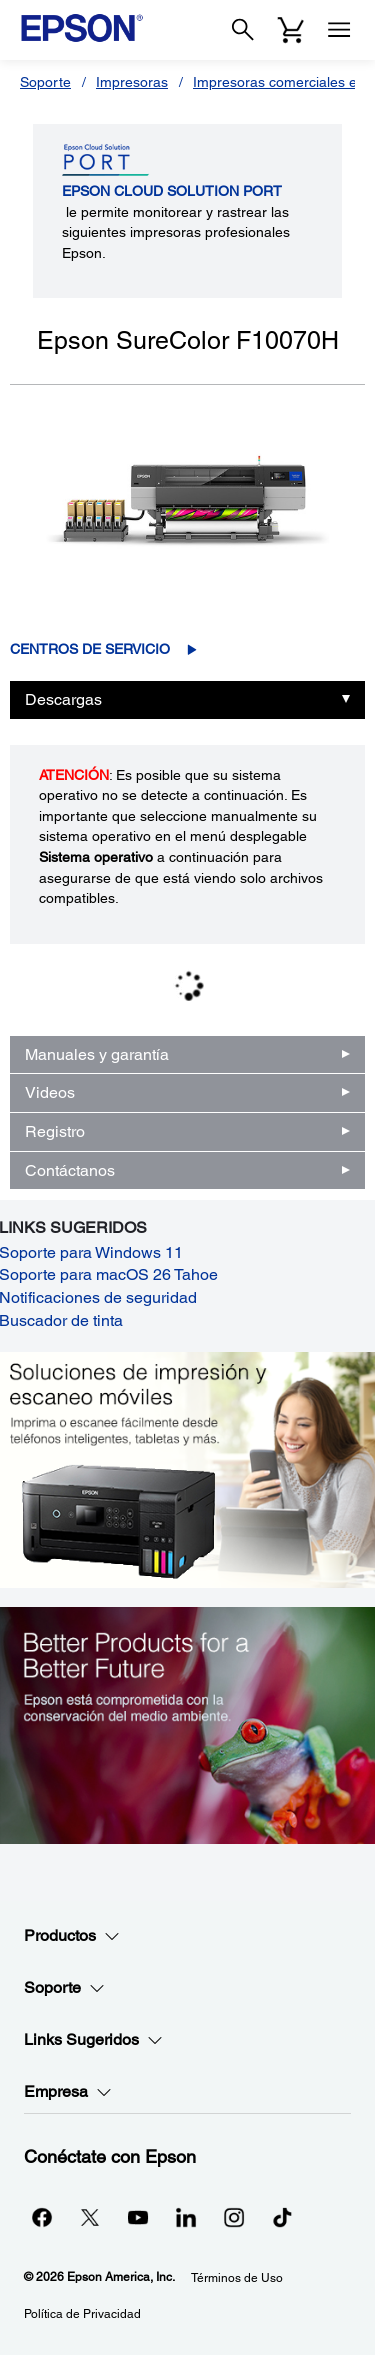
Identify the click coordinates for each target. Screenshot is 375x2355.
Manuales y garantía (97, 1054)
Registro (55, 1131)
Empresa (68, 2092)
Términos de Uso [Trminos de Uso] (237, 2278)
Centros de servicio (90, 649)
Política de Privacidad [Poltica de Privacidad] (82, 2314)
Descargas (63, 699)
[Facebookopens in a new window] (42, 2217)
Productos (72, 1936)
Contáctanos (70, 1170)
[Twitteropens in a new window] (90, 2217)
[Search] (243, 30)
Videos (50, 1092)
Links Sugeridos (93, 2040)
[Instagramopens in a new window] (234, 2217)
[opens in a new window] (282, 2217)
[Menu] (339, 30)
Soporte (45, 82)
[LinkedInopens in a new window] (186, 2217)
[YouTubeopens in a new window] (138, 2217)
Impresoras (132, 82)
